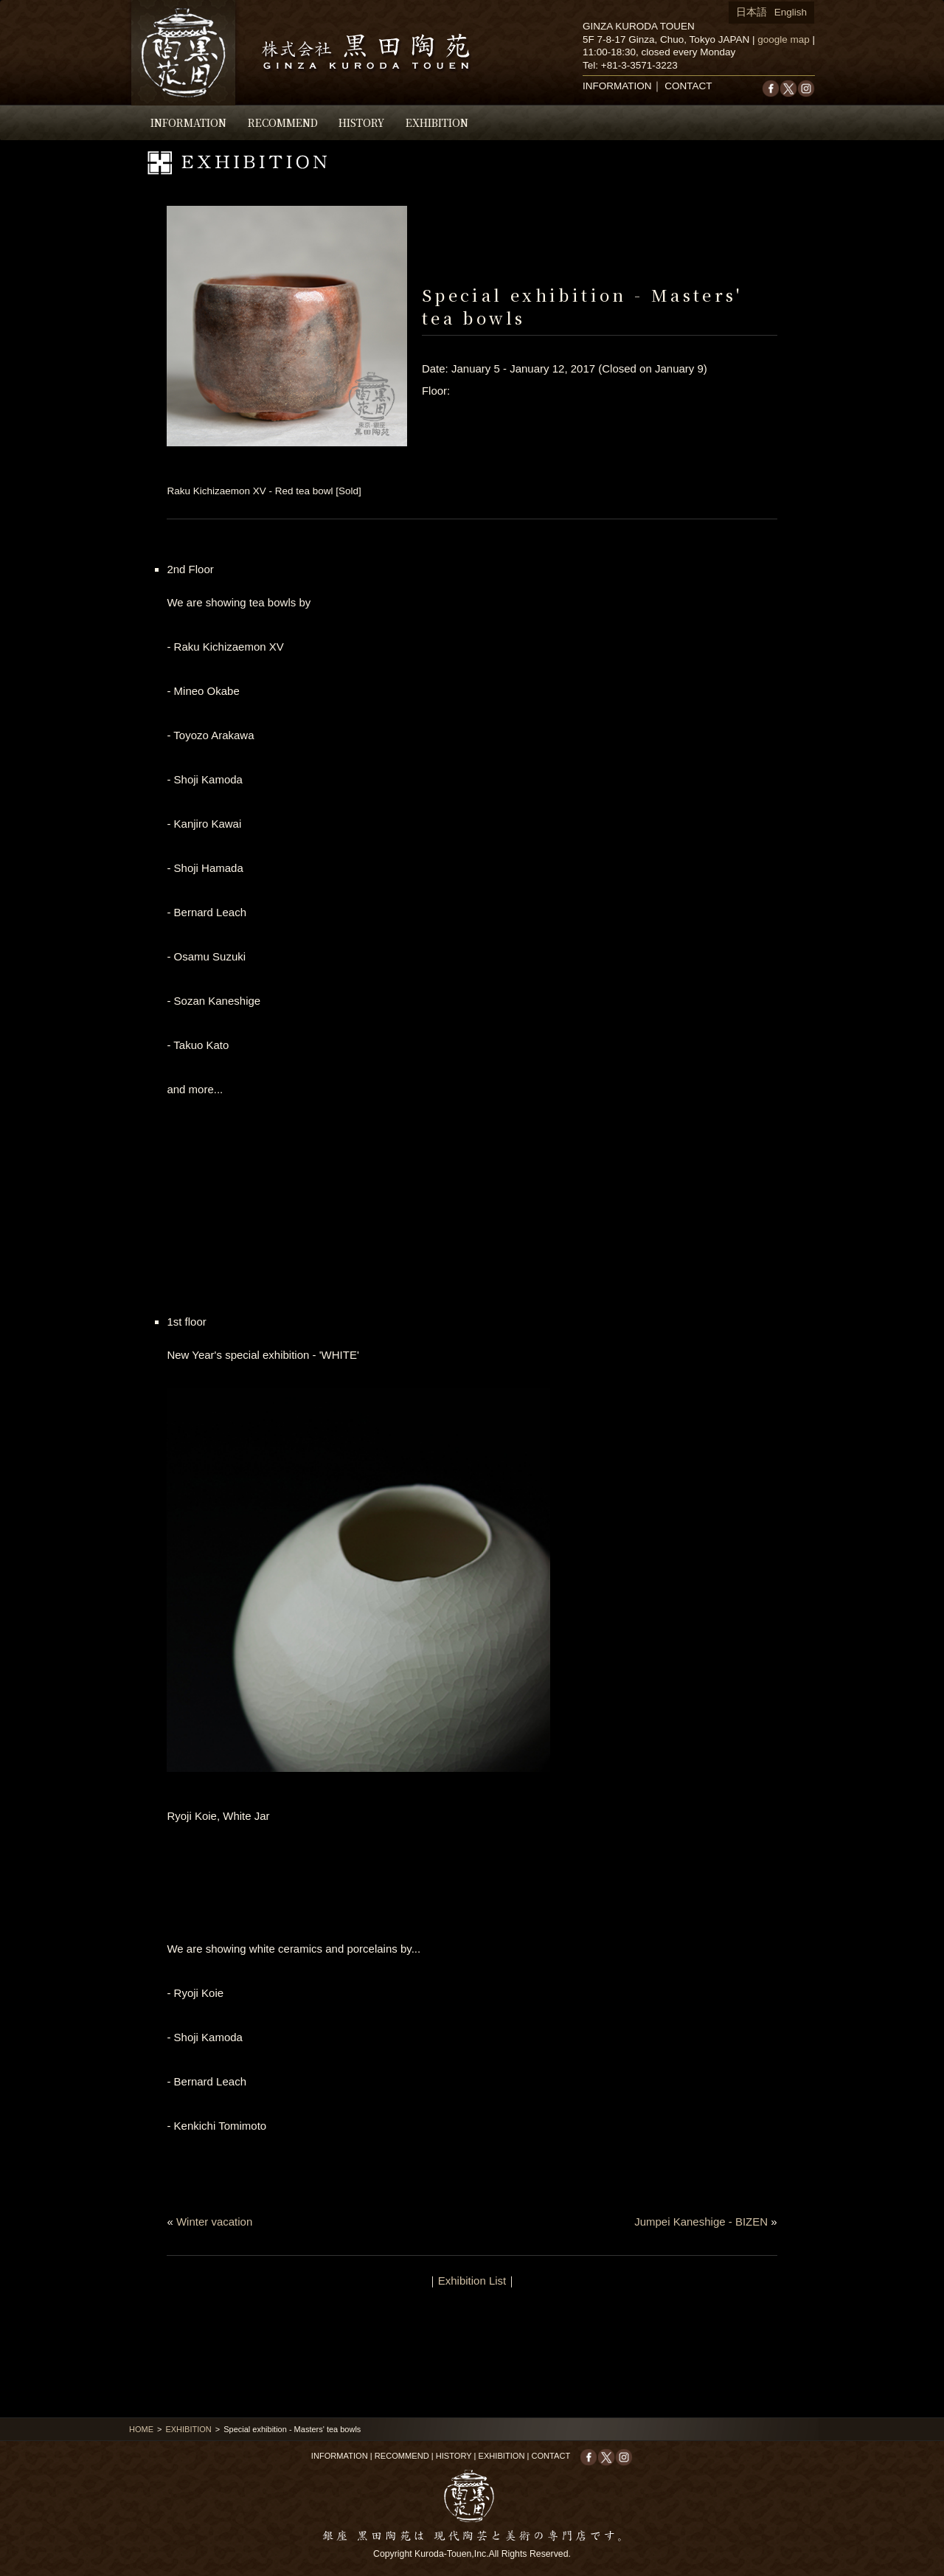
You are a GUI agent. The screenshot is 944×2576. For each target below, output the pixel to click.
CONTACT (688, 85)
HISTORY (361, 122)
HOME (141, 2429)
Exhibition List (472, 2280)
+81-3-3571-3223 (639, 65)
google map (783, 39)
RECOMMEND (283, 122)
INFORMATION (188, 122)
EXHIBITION (437, 122)
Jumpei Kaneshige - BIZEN (701, 2221)
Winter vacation (214, 2221)
